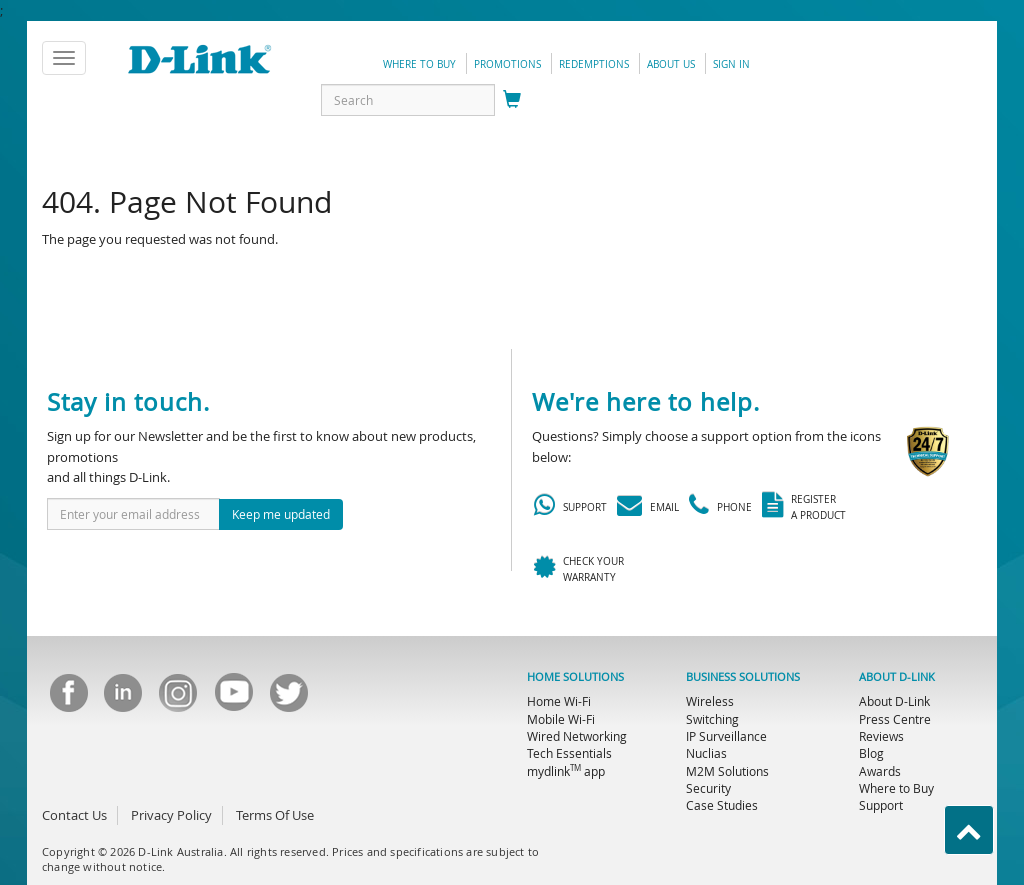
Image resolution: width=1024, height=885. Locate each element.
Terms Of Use (275, 815)
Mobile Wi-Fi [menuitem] (561, 719)
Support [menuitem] (881, 805)
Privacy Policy (171, 815)
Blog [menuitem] (871, 753)
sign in (731, 64)
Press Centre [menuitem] (895, 719)
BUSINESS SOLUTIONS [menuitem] (743, 677)
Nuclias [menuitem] (706, 753)
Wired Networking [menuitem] (577, 736)
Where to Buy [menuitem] (896, 788)
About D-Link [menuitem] (894, 701)
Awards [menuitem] (880, 771)
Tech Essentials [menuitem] (569, 753)
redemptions (594, 64)
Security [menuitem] (708, 788)
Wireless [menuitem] (710, 701)
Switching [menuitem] (712, 719)
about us (671, 64)
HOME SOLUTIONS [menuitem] (575, 677)
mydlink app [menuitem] (566, 771)
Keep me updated (281, 514)
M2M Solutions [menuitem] (727, 771)
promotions (507, 64)
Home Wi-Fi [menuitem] (559, 701)
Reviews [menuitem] (881, 736)
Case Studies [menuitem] (722, 805)
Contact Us (74, 815)
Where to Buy (419, 64)
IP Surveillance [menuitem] (726, 736)
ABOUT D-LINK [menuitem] (897, 677)
